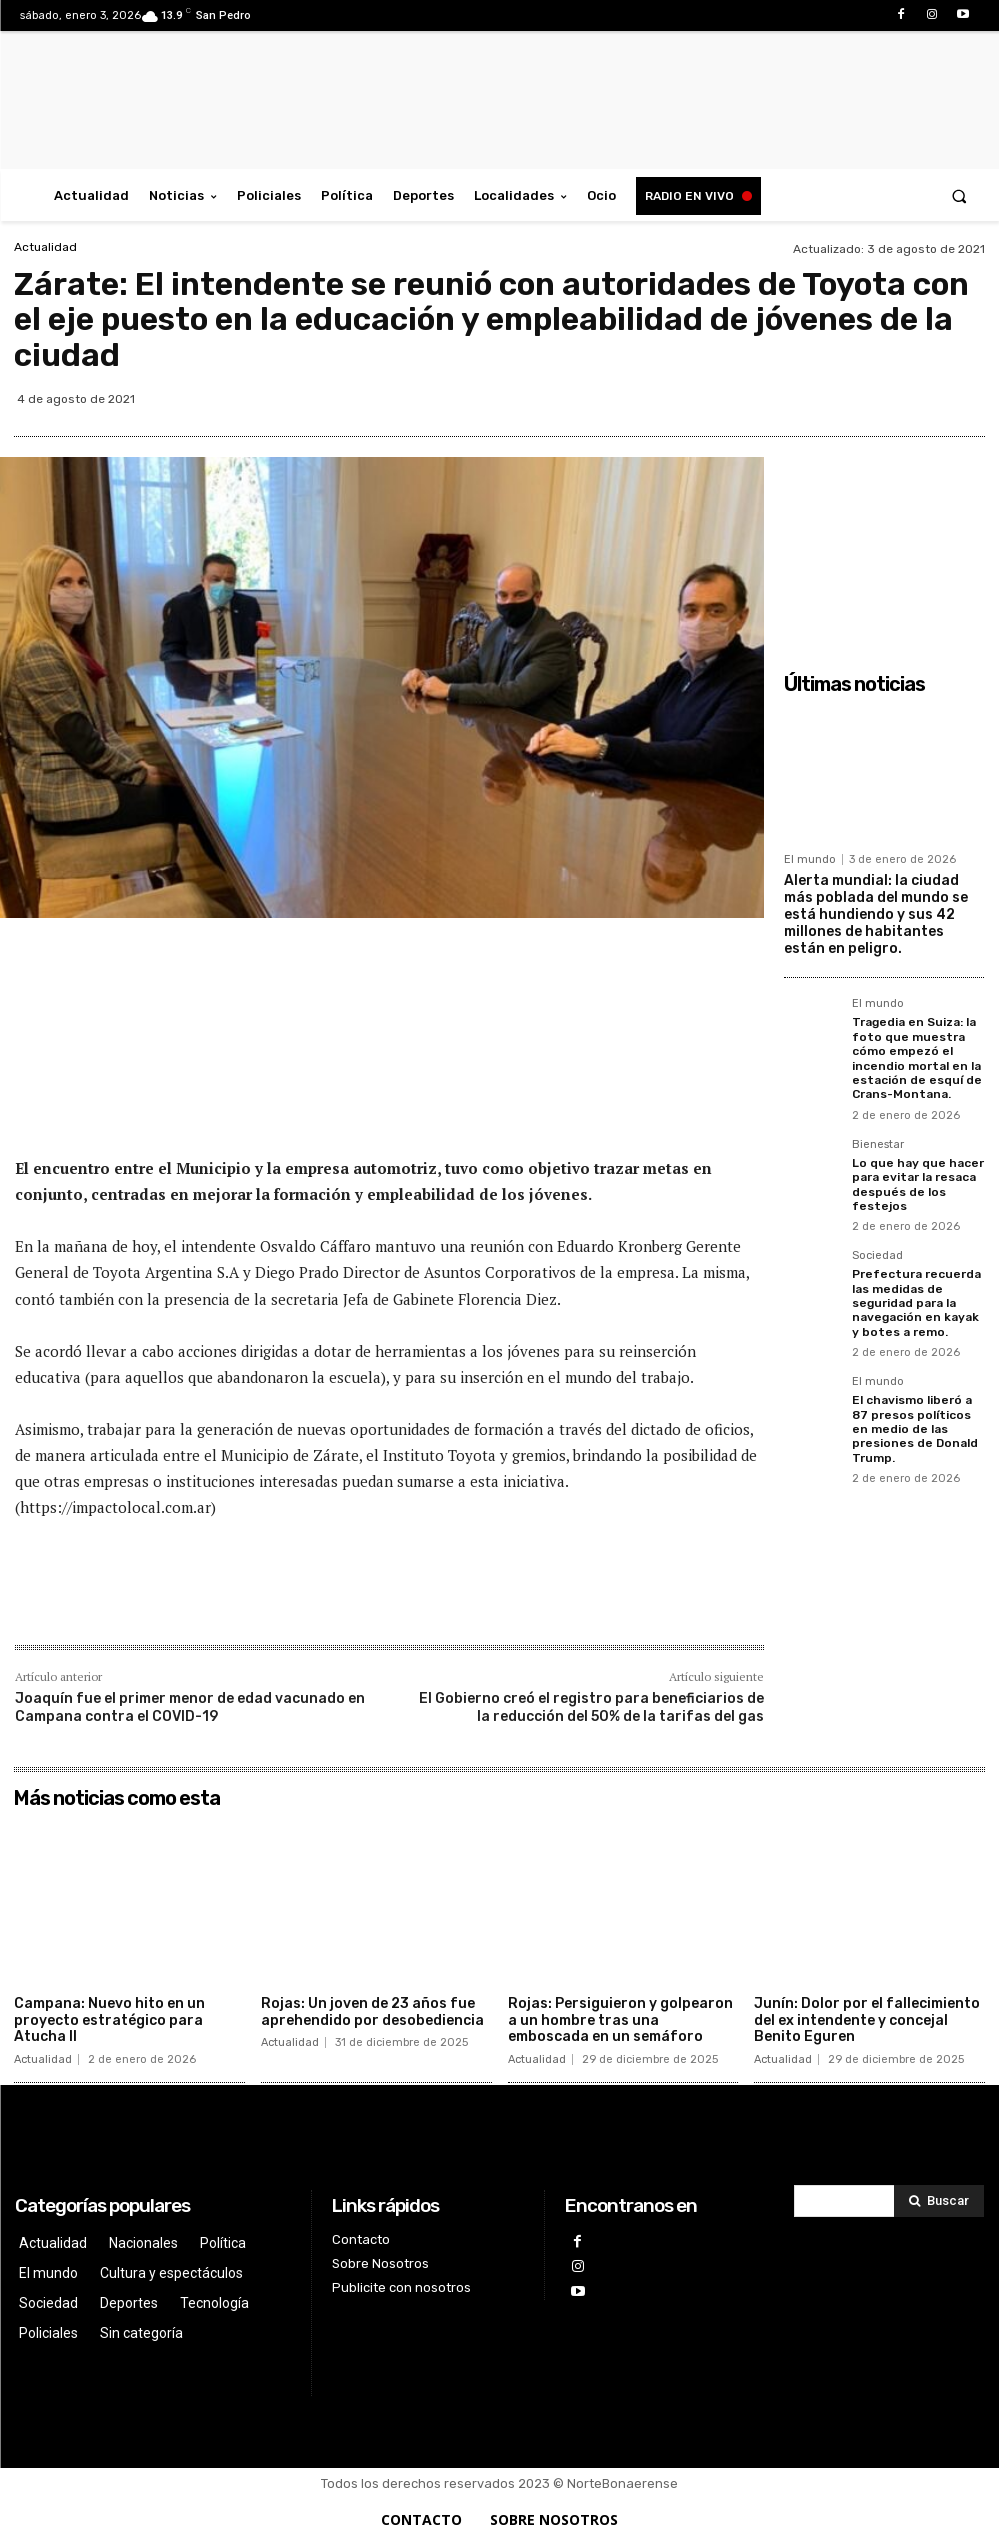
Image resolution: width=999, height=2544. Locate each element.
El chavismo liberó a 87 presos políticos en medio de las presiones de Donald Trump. (915, 1429)
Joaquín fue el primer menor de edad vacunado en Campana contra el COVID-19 (190, 1707)
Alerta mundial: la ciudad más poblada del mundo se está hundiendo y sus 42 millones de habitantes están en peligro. (876, 914)
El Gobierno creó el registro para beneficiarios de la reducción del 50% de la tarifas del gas (591, 1707)
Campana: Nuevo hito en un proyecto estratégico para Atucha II (109, 2020)
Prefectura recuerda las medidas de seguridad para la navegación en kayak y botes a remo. (916, 1303)
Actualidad (45, 247)
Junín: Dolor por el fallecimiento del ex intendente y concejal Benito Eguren (867, 2020)
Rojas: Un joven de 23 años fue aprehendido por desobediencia (372, 2012)
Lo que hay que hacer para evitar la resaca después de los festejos (918, 1184)
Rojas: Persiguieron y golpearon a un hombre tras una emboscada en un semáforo (620, 2020)
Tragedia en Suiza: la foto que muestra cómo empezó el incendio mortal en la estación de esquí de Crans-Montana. (917, 1058)
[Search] (939, 2201)
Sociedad (877, 1256)
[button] (959, 195)
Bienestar (878, 1145)
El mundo (810, 859)
